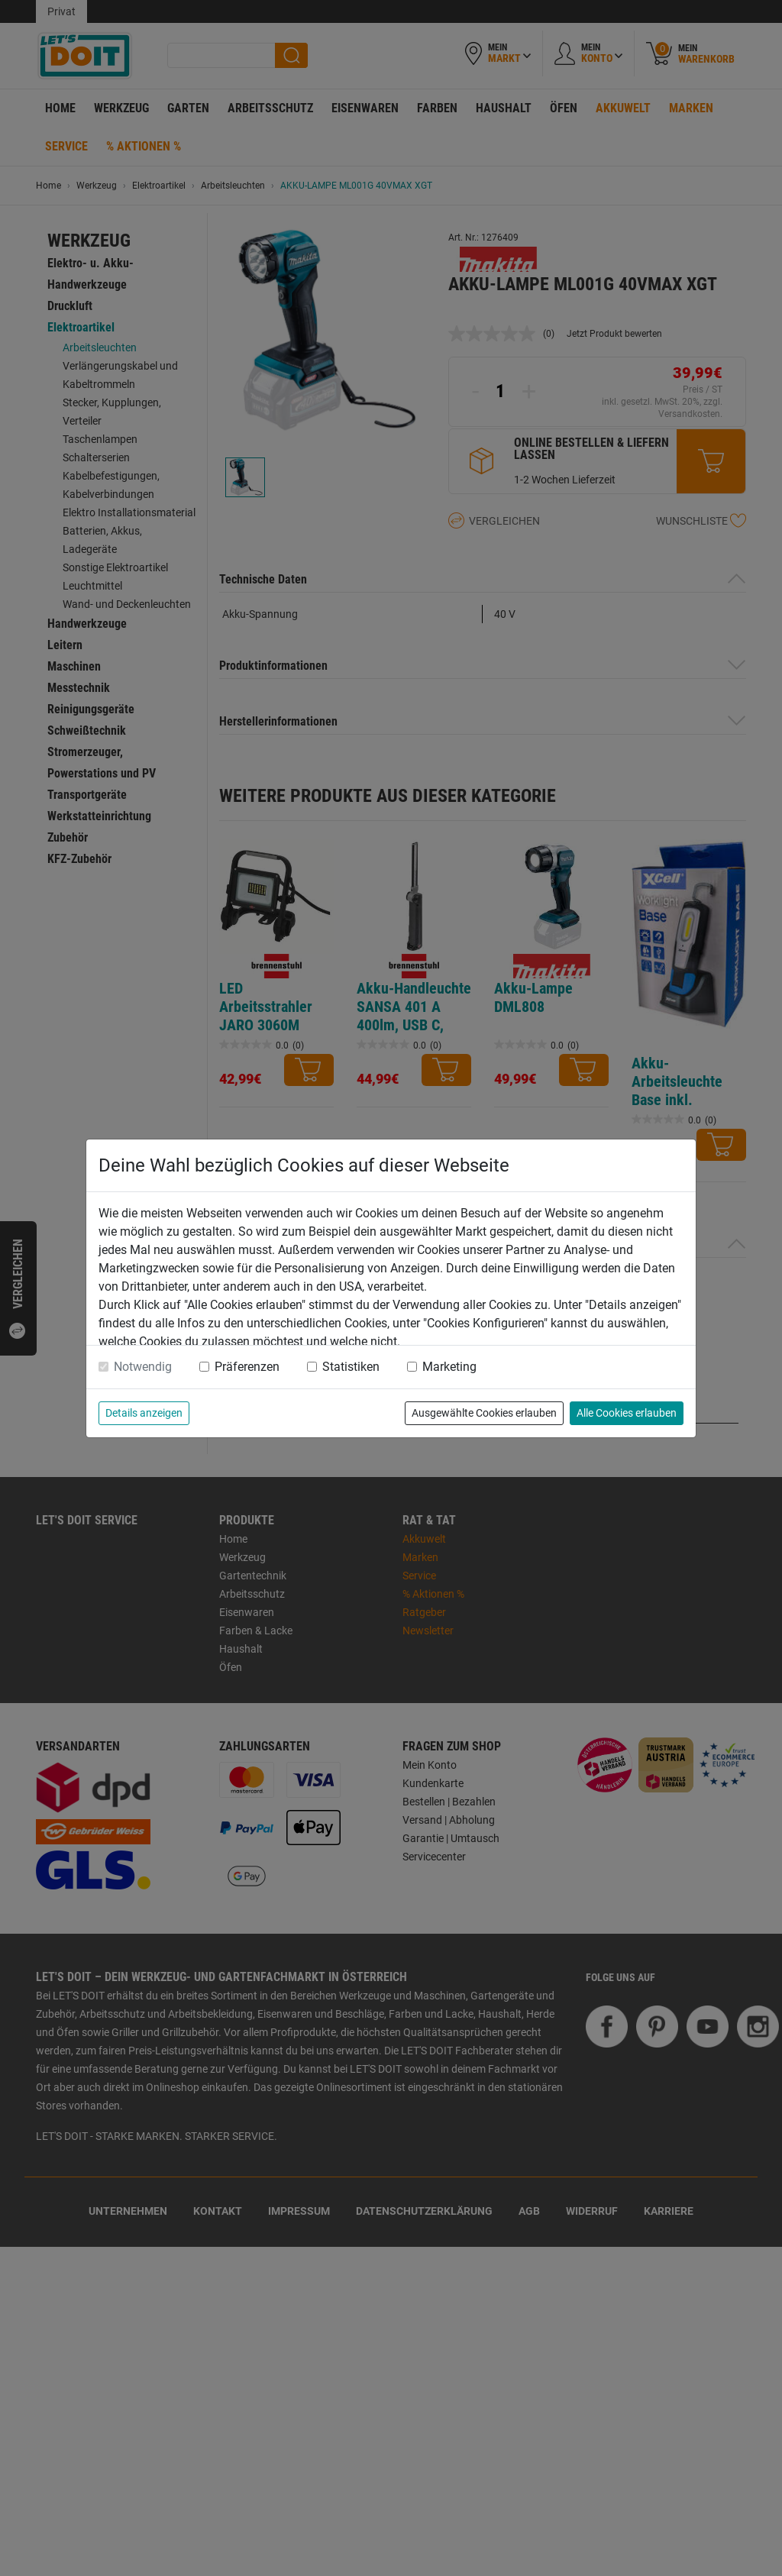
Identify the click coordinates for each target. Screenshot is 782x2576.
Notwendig (143, 1366)
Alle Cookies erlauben (627, 1413)
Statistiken (351, 1366)
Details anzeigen (144, 1413)
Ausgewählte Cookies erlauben (484, 1413)
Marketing (449, 1366)
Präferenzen (247, 1366)
